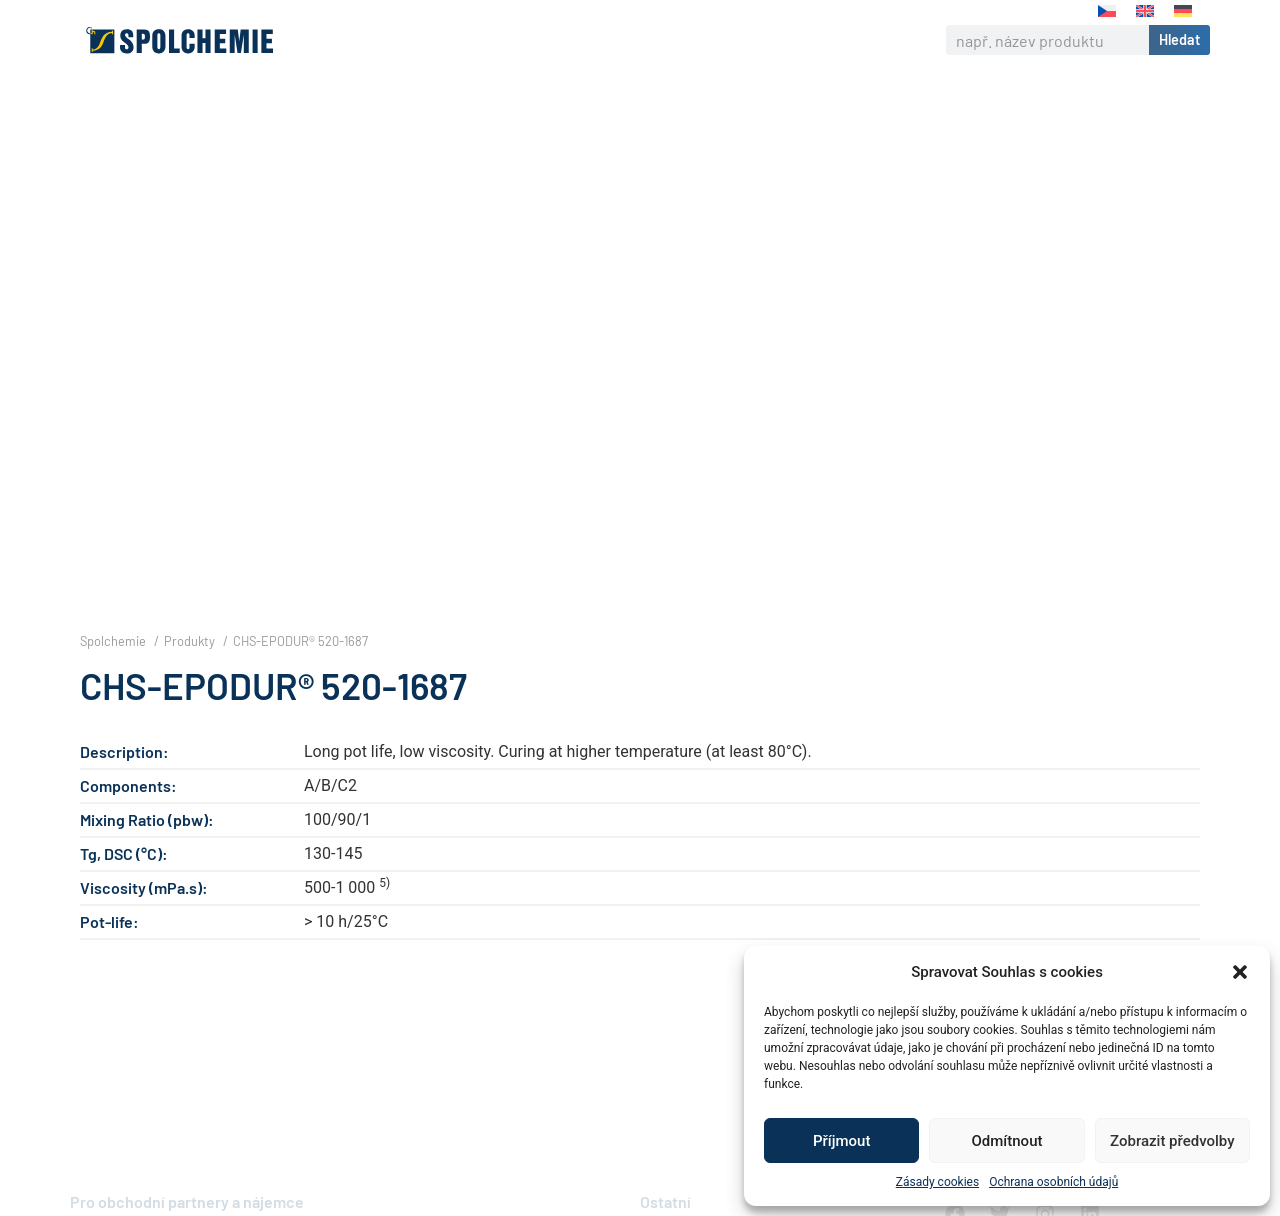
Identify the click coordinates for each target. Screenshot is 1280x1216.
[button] (1240, 972)
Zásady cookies (937, 1182)
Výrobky (470, 40)
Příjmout (841, 1141)
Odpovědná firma (594, 40)
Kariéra (716, 40)
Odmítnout (1007, 1141)
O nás (389, 40)
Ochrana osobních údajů (1053, 1182)
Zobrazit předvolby (1172, 1141)
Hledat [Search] (1179, 39)
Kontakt (800, 39)
